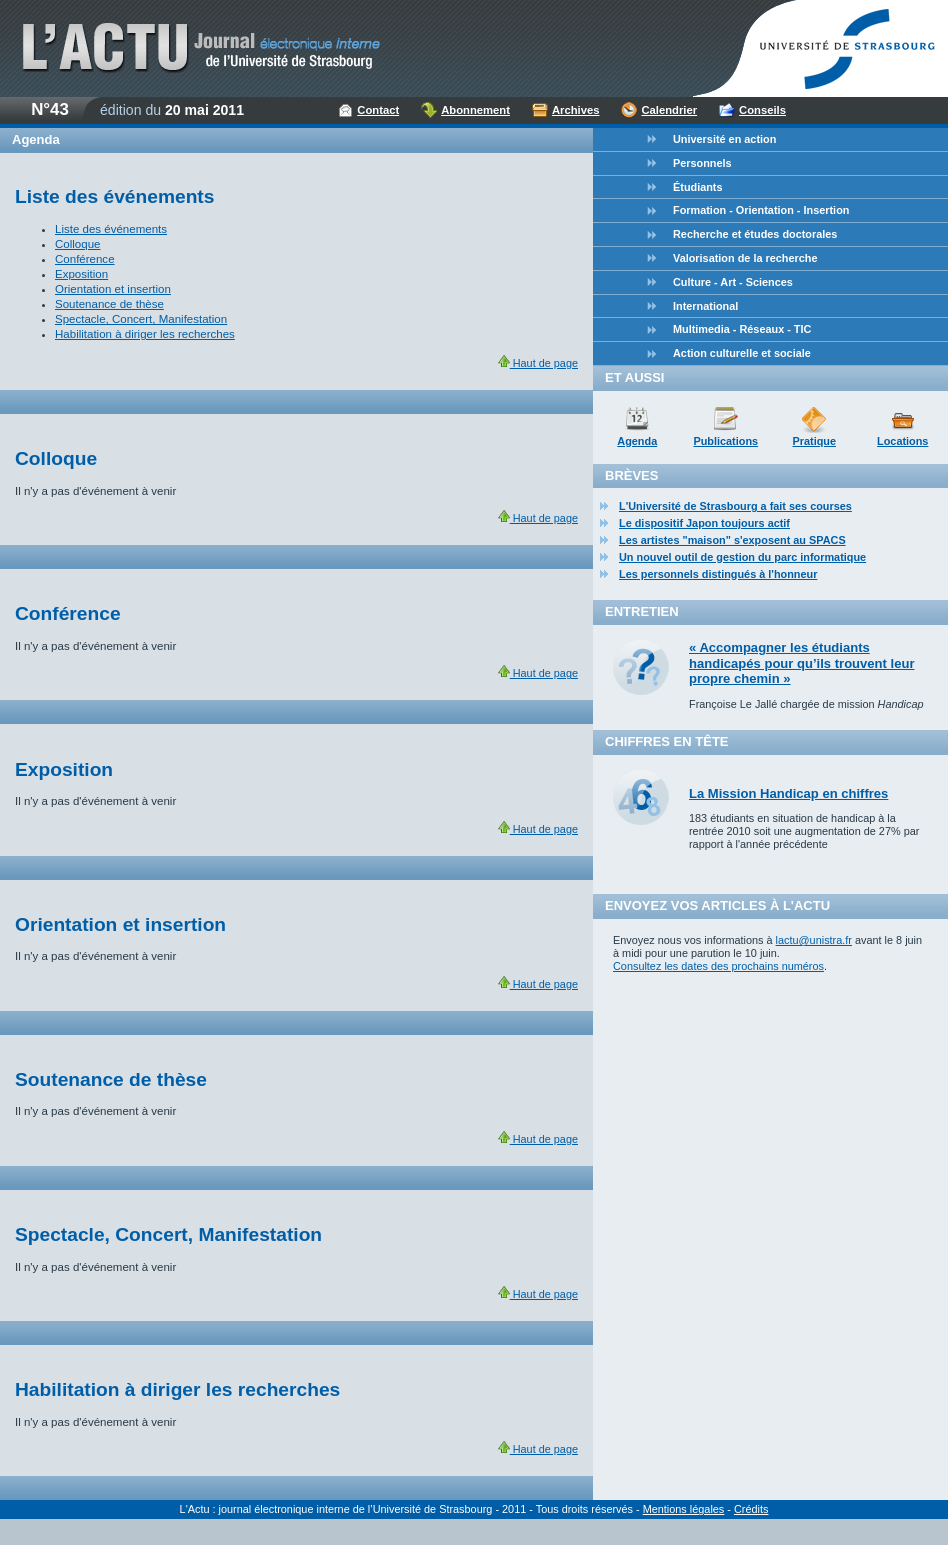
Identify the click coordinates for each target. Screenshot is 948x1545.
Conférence (85, 259)
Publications (725, 441)
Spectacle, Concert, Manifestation (141, 319)
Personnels (702, 163)
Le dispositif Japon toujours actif (704, 523)
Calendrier (669, 110)
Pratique (814, 441)
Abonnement (475, 110)
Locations (902, 441)
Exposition (81, 274)
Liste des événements (111, 229)
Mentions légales (684, 1509)
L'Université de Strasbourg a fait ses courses (735, 506)
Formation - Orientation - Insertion (761, 210)
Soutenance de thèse (109, 304)
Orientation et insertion (113, 289)
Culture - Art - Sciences (733, 282)
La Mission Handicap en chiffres (788, 793)
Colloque (77, 244)
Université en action (724, 139)
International (705, 306)
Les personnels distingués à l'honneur (718, 574)
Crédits (751, 1509)
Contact (378, 110)
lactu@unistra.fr (814, 940)
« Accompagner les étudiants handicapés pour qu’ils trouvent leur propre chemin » (801, 663)
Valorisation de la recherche (745, 258)
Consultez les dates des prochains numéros (718, 966)
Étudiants (698, 187)
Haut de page (538, 363)
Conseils (762, 110)
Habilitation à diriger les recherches (145, 334)
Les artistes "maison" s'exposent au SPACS (732, 540)
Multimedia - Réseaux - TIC (742, 329)
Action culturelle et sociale (742, 353)
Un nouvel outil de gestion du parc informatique (742, 557)
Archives (576, 110)
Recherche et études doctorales (755, 234)
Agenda (637, 441)
